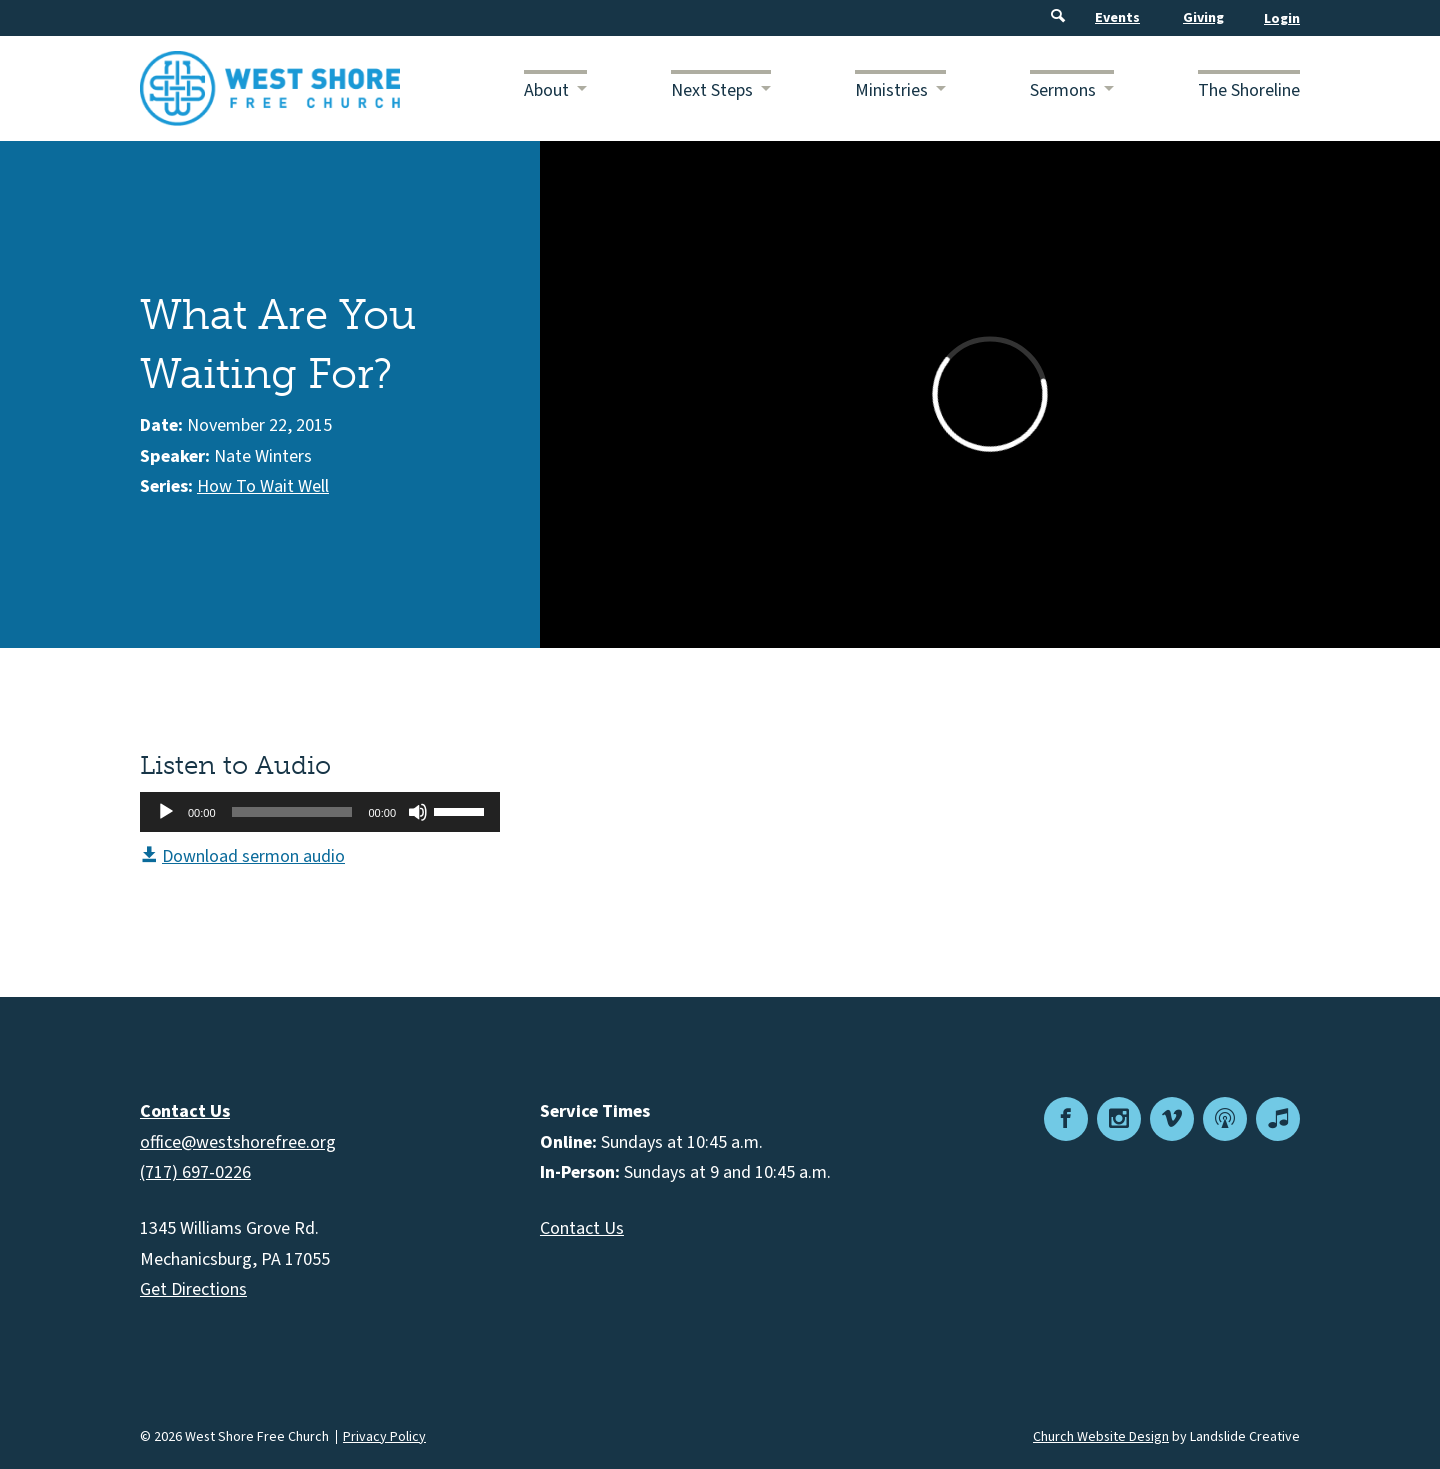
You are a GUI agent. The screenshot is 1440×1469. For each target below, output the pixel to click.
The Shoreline (1249, 90)
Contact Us (582, 1228)
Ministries (891, 90)
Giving (1203, 18)
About (546, 90)
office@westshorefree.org (238, 1142)
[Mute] (418, 812)
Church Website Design (1101, 1437)
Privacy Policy (384, 1437)
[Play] (166, 812)
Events (1117, 18)
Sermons (1063, 90)
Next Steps (712, 90)
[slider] (292, 812)
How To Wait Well (263, 486)
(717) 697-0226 (195, 1172)
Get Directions (193, 1289)
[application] (320, 812)
